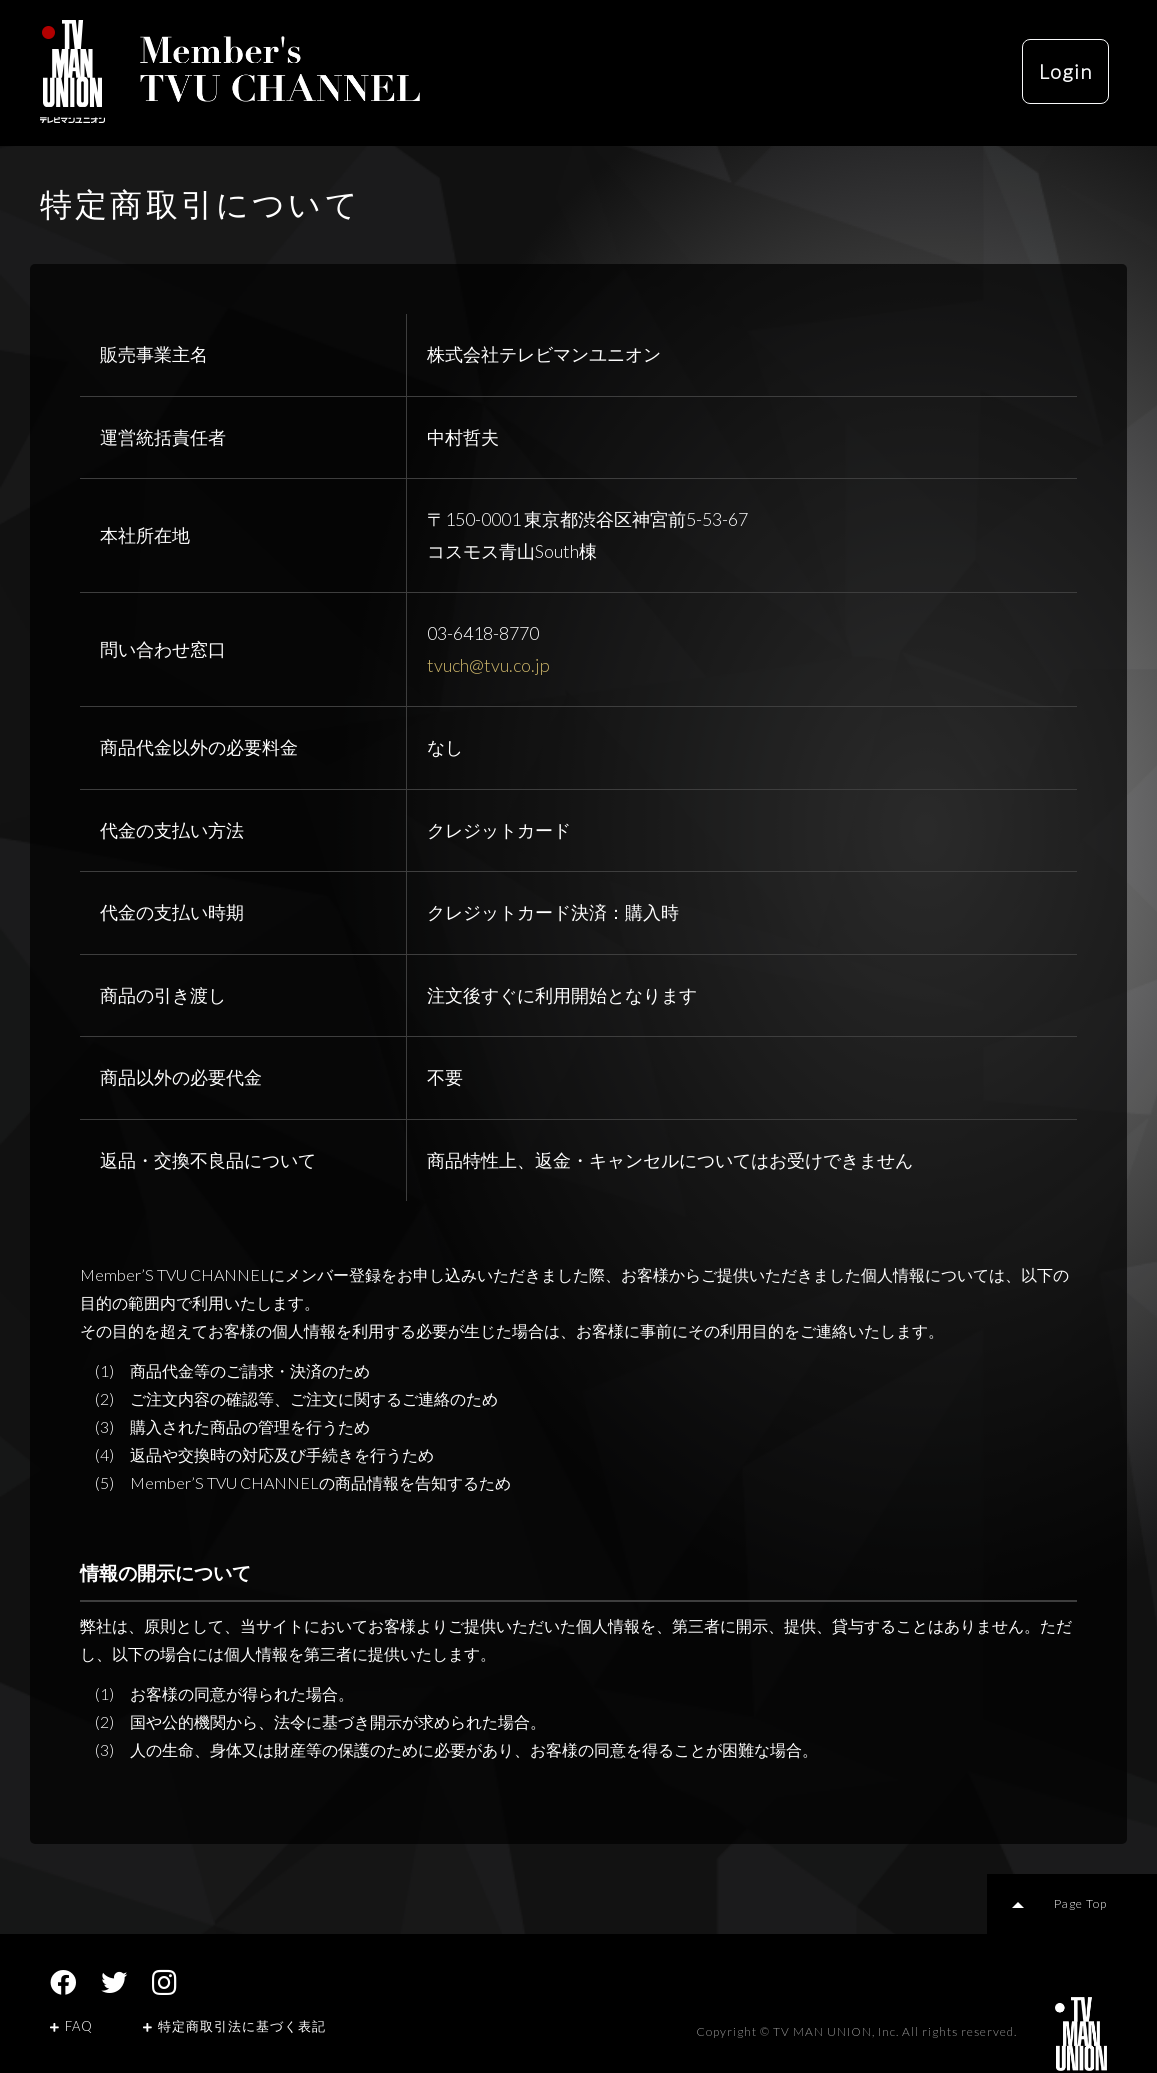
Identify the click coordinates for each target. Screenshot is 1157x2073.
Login (1064, 72)
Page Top (1081, 1903)
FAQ (71, 2026)
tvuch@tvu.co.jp (488, 665)
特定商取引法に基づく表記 (234, 2026)
